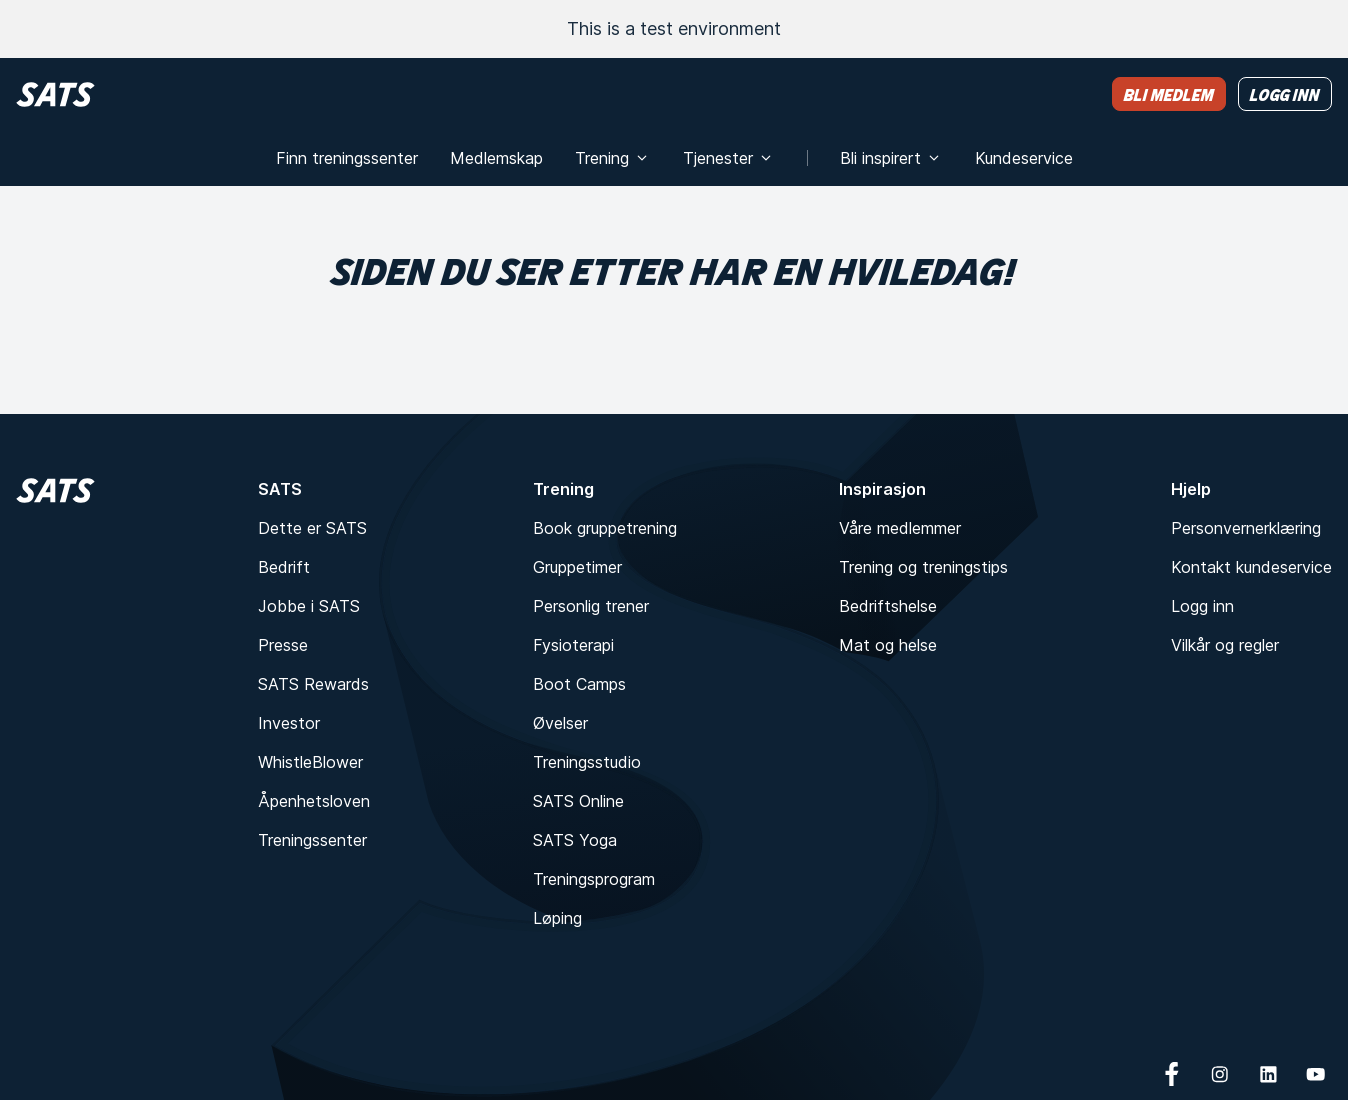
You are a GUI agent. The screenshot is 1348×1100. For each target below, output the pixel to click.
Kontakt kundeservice (1251, 567)
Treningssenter (312, 840)
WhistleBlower (310, 762)
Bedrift (284, 567)
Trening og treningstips (923, 567)
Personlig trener (591, 606)
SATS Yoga (575, 840)
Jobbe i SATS (309, 606)
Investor (289, 723)
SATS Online (578, 801)
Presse (283, 645)
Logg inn (1202, 606)
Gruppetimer (577, 567)
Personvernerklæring (1246, 528)
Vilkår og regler (1225, 645)
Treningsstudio (587, 762)
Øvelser (560, 723)
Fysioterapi (573, 645)
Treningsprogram (594, 879)
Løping (557, 918)
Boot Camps (579, 684)
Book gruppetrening (605, 528)
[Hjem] (55, 94)
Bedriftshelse (888, 606)
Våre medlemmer (900, 528)
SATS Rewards (313, 684)
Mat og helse (888, 645)
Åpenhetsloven (314, 801)
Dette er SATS (312, 528)
